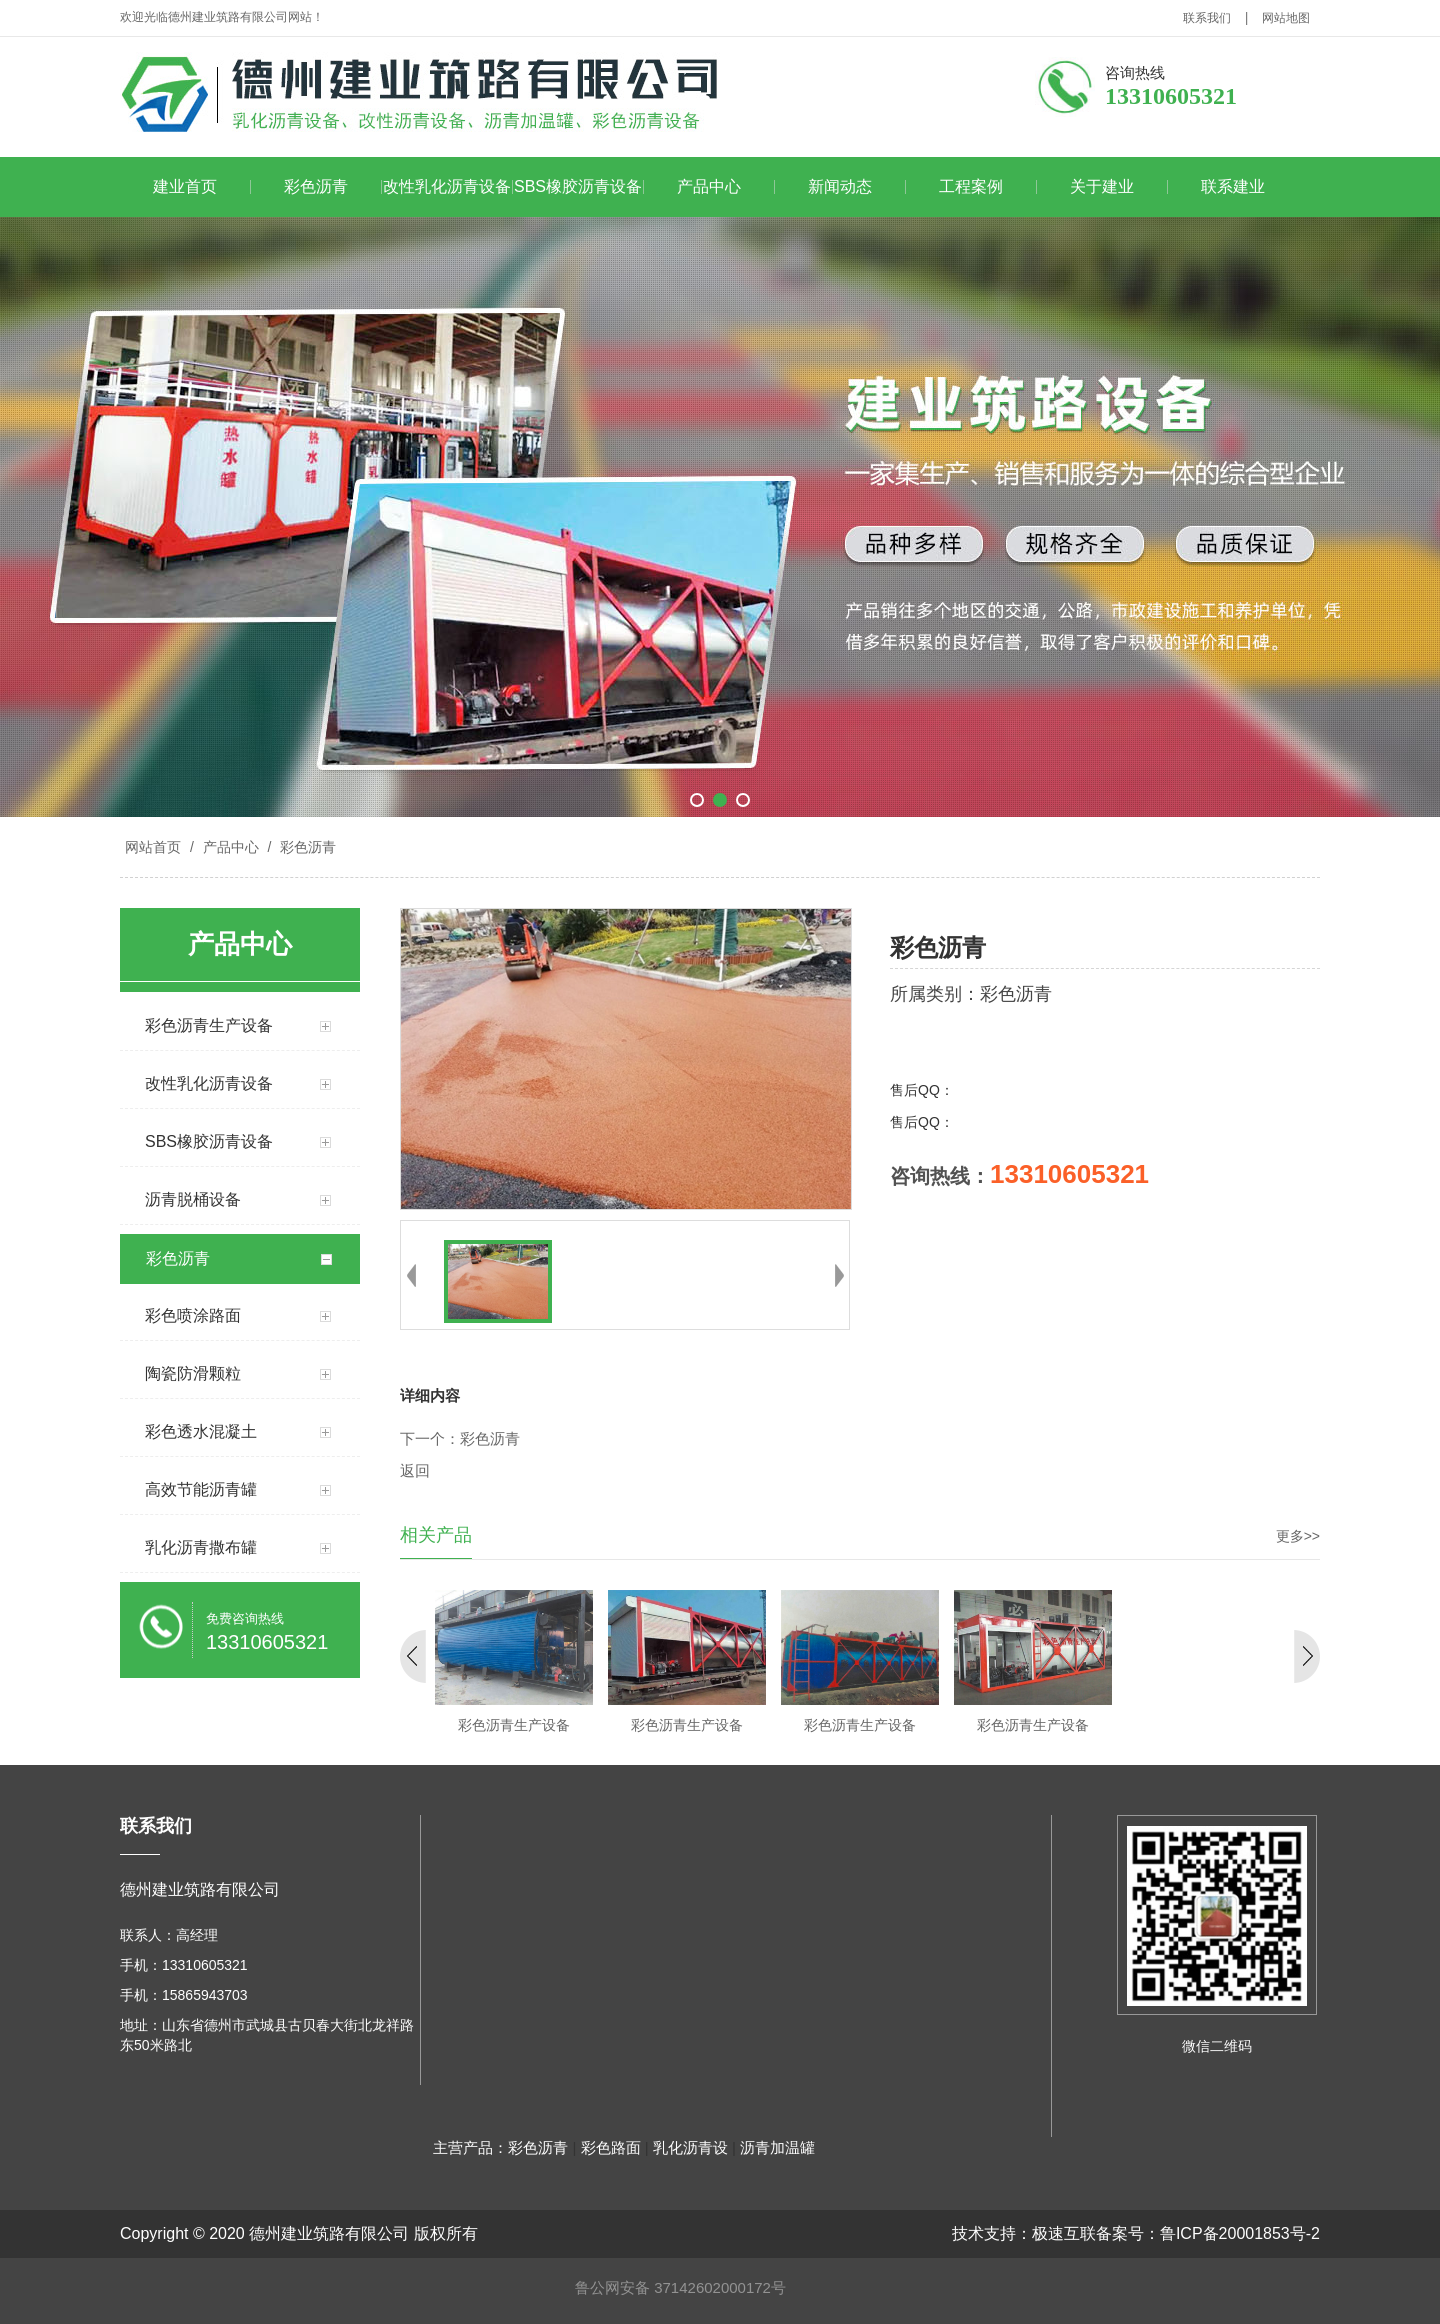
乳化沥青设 (690, 2147)
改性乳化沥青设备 (447, 186)
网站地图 (1286, 18)
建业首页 (185, 186)
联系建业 (1233, 186)
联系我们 (1207, 18)
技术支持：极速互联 (1024, 2233)
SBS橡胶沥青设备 (578, 186)
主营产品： (470, 2147)
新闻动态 (840, 186)
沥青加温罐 (777, 2147)
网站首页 (153, 847)
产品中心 (709, 186)
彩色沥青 (316, 186)
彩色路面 (611, 2147)
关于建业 (1102, 186)
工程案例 (971, 186)
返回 (415, 1471)
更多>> (1298, 1536)
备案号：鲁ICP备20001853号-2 (1208, 2233)
